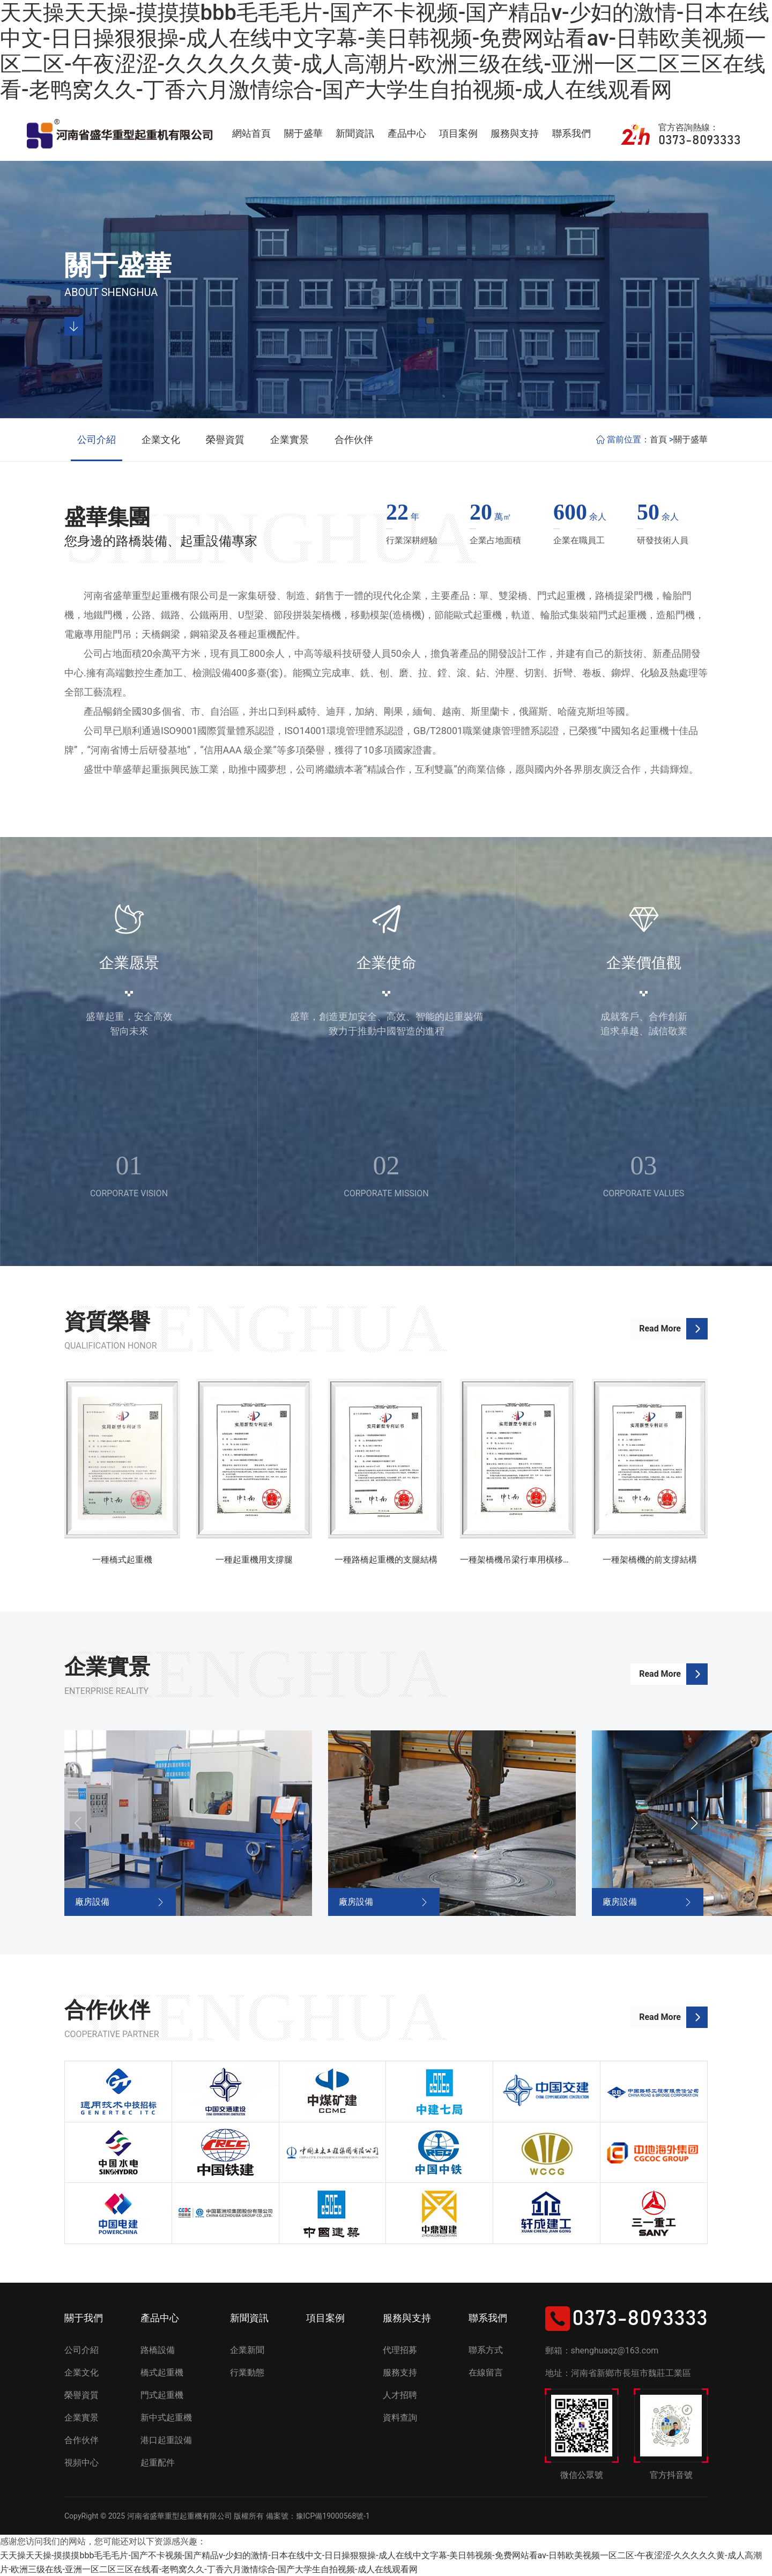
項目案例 (458, 133)
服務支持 (400, 2372)
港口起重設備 (166, 2440)
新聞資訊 (355, 133)
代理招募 (400, 2350)
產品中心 (407, 133)
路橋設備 (157, 2350)
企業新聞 (247, 2350)
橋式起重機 (161, 2372)
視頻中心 (81, 2462)
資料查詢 (400, 2417)
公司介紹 (96, 439)
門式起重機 (161, 2395)
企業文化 (161, 439)
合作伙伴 (354, 439)
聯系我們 (571, 133)
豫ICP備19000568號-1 (333, 2516)
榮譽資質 (225, 439)
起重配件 (157, 2462)
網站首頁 (251, 133)
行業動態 (247, 2372)
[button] (694, 1823)
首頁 (658, 439)
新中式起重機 (166, 2417)
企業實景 (289, 439)
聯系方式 (486, 2350)
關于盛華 (303, 133)
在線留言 (486, 2372)
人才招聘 (400, 2395)
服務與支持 (515, 133)
